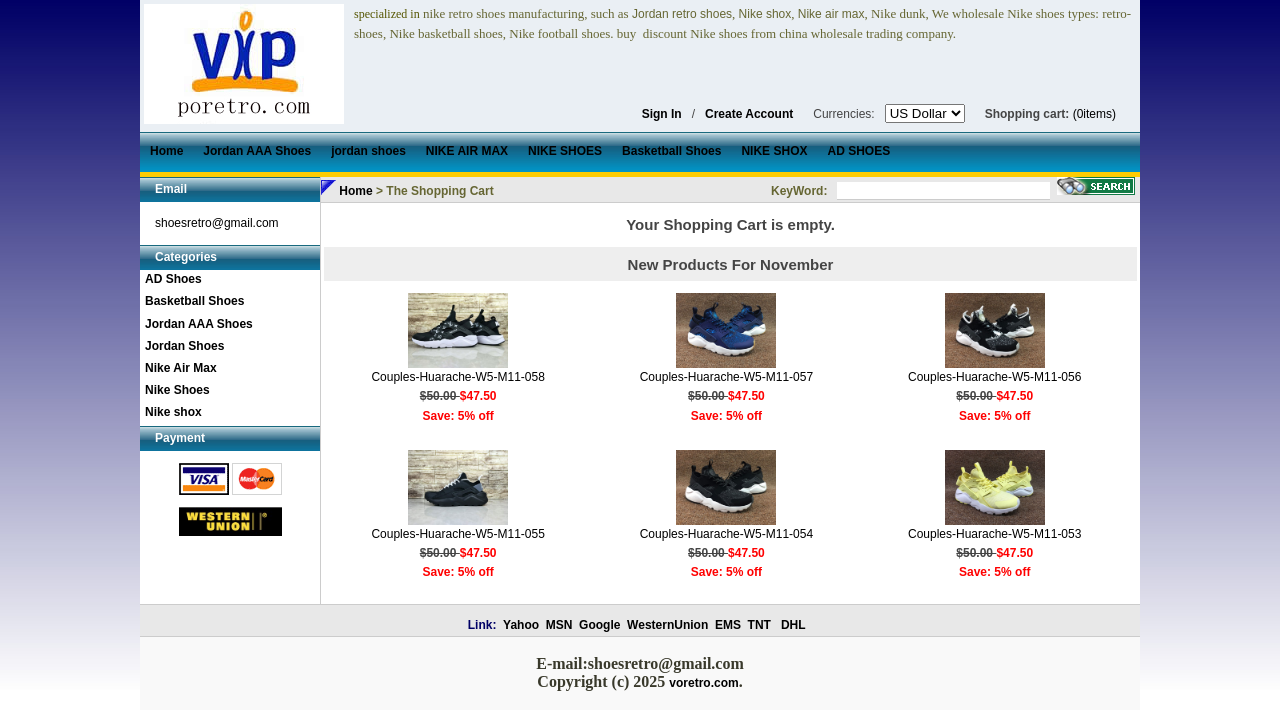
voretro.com (703, 683)
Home (355, 191)
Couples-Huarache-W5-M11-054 (726, 534)
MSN (559, 625)
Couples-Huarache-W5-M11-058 (457, 377)
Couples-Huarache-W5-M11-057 (726, 377)
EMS (728, 625)
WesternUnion (667, 625)
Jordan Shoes (184, 346)
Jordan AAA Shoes (199, 324)
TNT (759, 625)
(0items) (1094, 114)
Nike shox (173, 412)
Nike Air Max (181, 368)
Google (599, 625)
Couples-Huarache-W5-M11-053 (994, 534)
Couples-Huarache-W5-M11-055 (457, 534)
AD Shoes (173, 279)
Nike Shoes (177, 390)
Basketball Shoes (194, 301)
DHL (793, 625)
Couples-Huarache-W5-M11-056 (994, 377)
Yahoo (521, 625)
